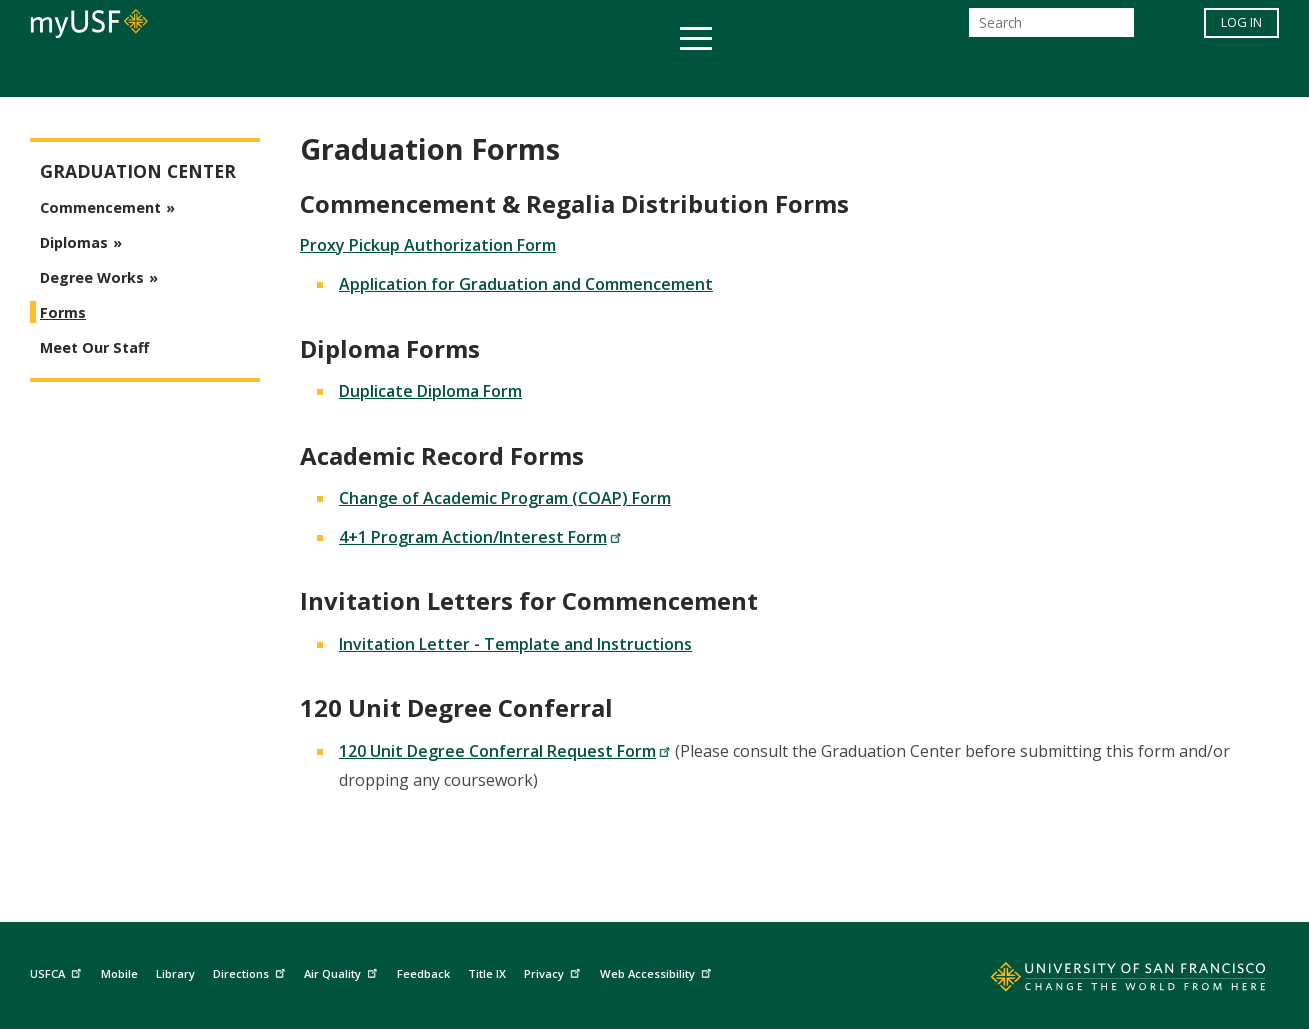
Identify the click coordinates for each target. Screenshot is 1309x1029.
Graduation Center (138, 171)
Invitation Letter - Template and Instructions (515, 644)
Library (175, 973)
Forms (63, 312)
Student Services (415, 73)
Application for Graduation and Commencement (526, 284)
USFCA (58, 971)
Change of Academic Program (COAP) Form (505, 498)
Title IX (487, 973)
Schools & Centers (1008, 73)
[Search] (1051, 28)
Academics (267, 73)
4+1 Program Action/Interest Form (480, 537)
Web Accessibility (658, 971)
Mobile (119, 973)
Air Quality (343, 971)
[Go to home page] (1106, 981)
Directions (251, 971)
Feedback (423, 973)
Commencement (100, 207)
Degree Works (92, 277)
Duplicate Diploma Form (430, 391)
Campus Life (754, 73)
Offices (866, 73)
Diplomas (74, 242)
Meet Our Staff (94, 347)
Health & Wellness (596, 73)
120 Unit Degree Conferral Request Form (505, 751)
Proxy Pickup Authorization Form (428, 245)
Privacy (554, 971)
